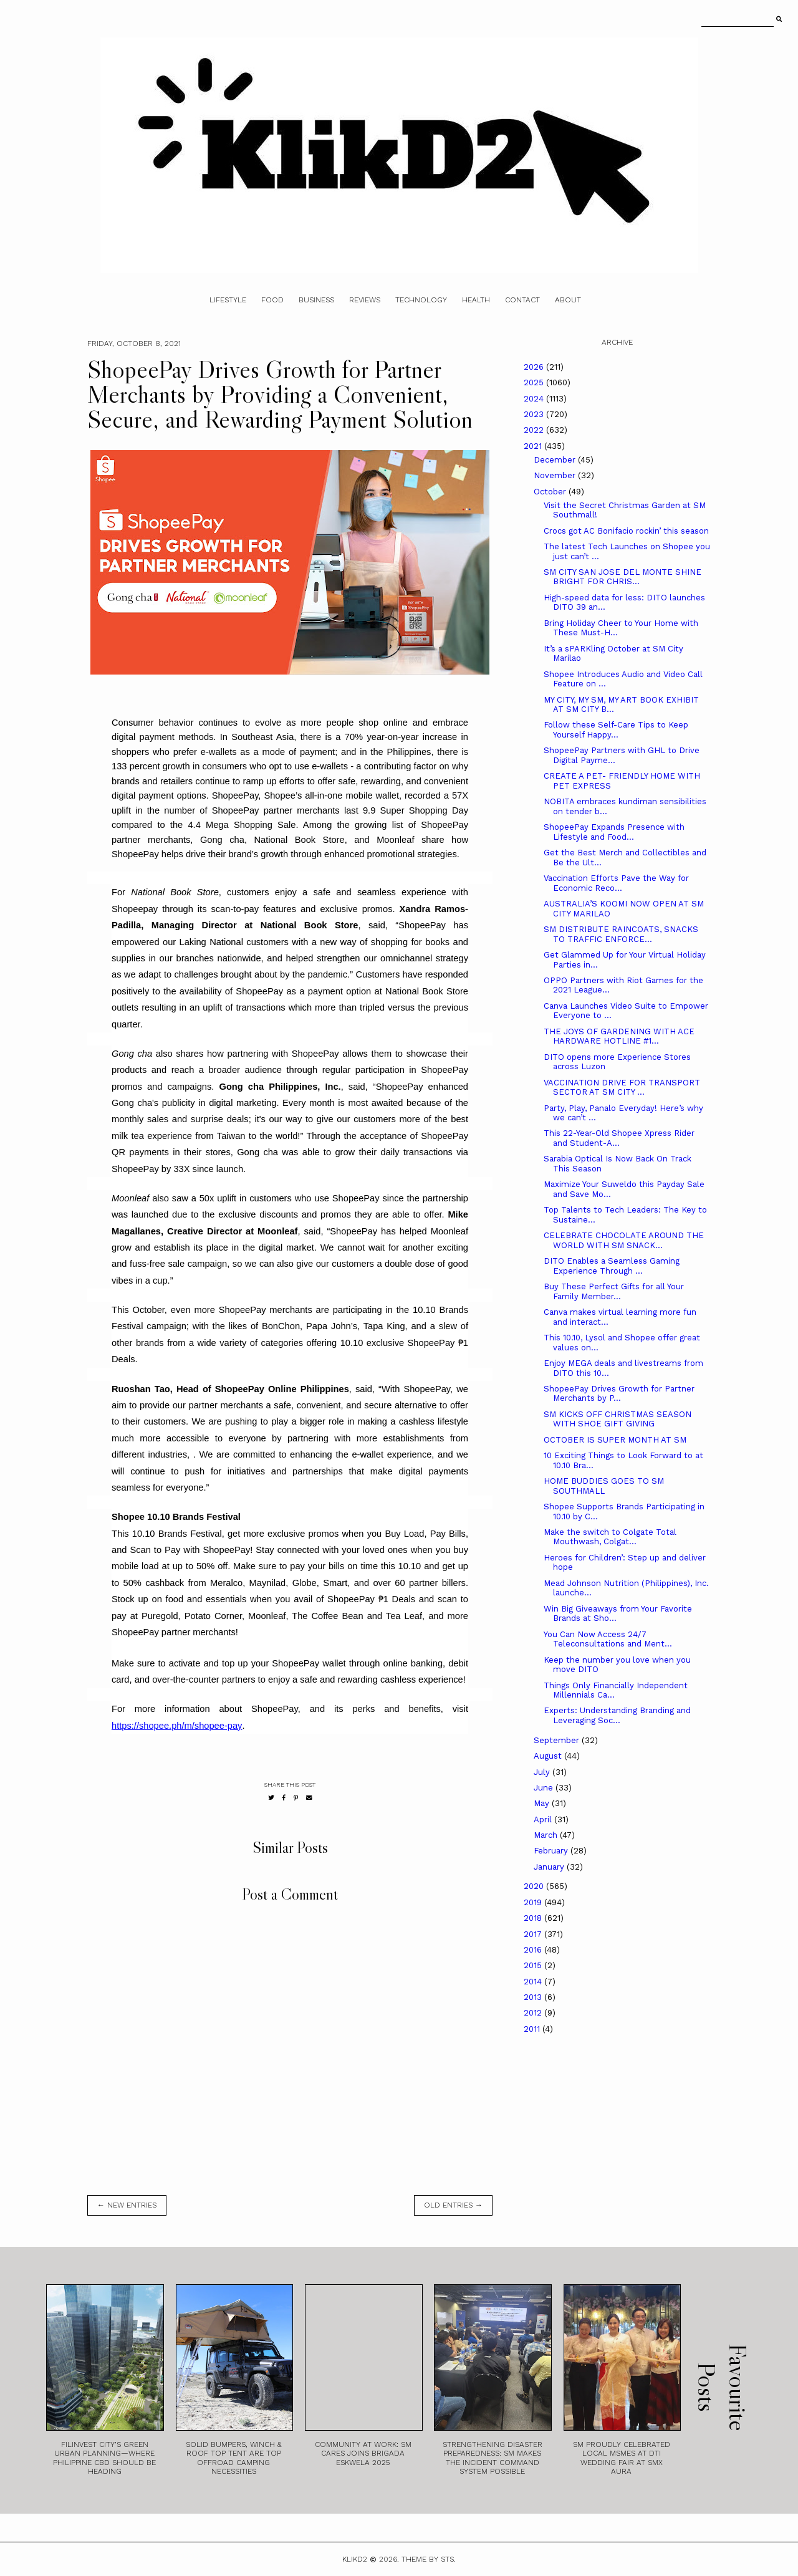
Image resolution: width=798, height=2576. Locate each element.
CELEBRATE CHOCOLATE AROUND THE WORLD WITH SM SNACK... (624, 1240)
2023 (535, 414)
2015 (534, 1965)
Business (316, 300)
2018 (534, 1918)
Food (272, 300)
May (543, 1803)
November (556, 475)
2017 (534, 1934)
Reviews (364, 300)
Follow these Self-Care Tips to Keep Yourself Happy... (616, 729)
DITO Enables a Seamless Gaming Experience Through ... (612, 1266)
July (543, 1772)
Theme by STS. (428, 2559)
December (556, 459)
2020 (535, 1886)
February (552, 1850)
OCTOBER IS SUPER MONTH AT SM (615, 1439)
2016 (534, 1949)
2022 (535, 430)
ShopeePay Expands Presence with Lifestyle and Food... (614, 832)
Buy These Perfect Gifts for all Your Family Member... (614, 1291)
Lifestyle (227, 300)
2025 (535, 382)
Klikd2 (354, 2559)
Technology (421, 300)
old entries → (453, 2205)
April (544, 1819)
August (549, 1756)
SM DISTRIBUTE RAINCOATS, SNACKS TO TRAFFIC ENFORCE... (621, 934)
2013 (534, 1997)
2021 (534, 446)
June (544, 1787)
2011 (533, 2029)
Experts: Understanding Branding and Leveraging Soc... (617, 1715)
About (568, 300)
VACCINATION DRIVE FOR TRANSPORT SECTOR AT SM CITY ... (622, 1087)
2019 (534, 1902)
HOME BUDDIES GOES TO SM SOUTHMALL (604, 1486)
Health (476, 300)
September (558, 1740)
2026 (535, 367)
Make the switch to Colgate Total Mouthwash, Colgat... (610, 1537)
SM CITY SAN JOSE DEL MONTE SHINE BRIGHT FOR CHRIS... (622, 577)
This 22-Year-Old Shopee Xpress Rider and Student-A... (619, 1138)
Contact (522, 300)
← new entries (126, 2205)
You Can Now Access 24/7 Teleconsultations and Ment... (608, 1639)
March (547, 1835)
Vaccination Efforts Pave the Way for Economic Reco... (616, 883)
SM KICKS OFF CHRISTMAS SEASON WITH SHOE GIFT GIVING (617, 1419)
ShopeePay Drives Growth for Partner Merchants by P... (619, 1393)
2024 (535, 398)
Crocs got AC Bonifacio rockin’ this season (626, 531)
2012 (534, 2012)
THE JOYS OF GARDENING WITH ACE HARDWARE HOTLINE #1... (619, 1036)
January (550, 1867)
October (551, 491)
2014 (534, 1981)
